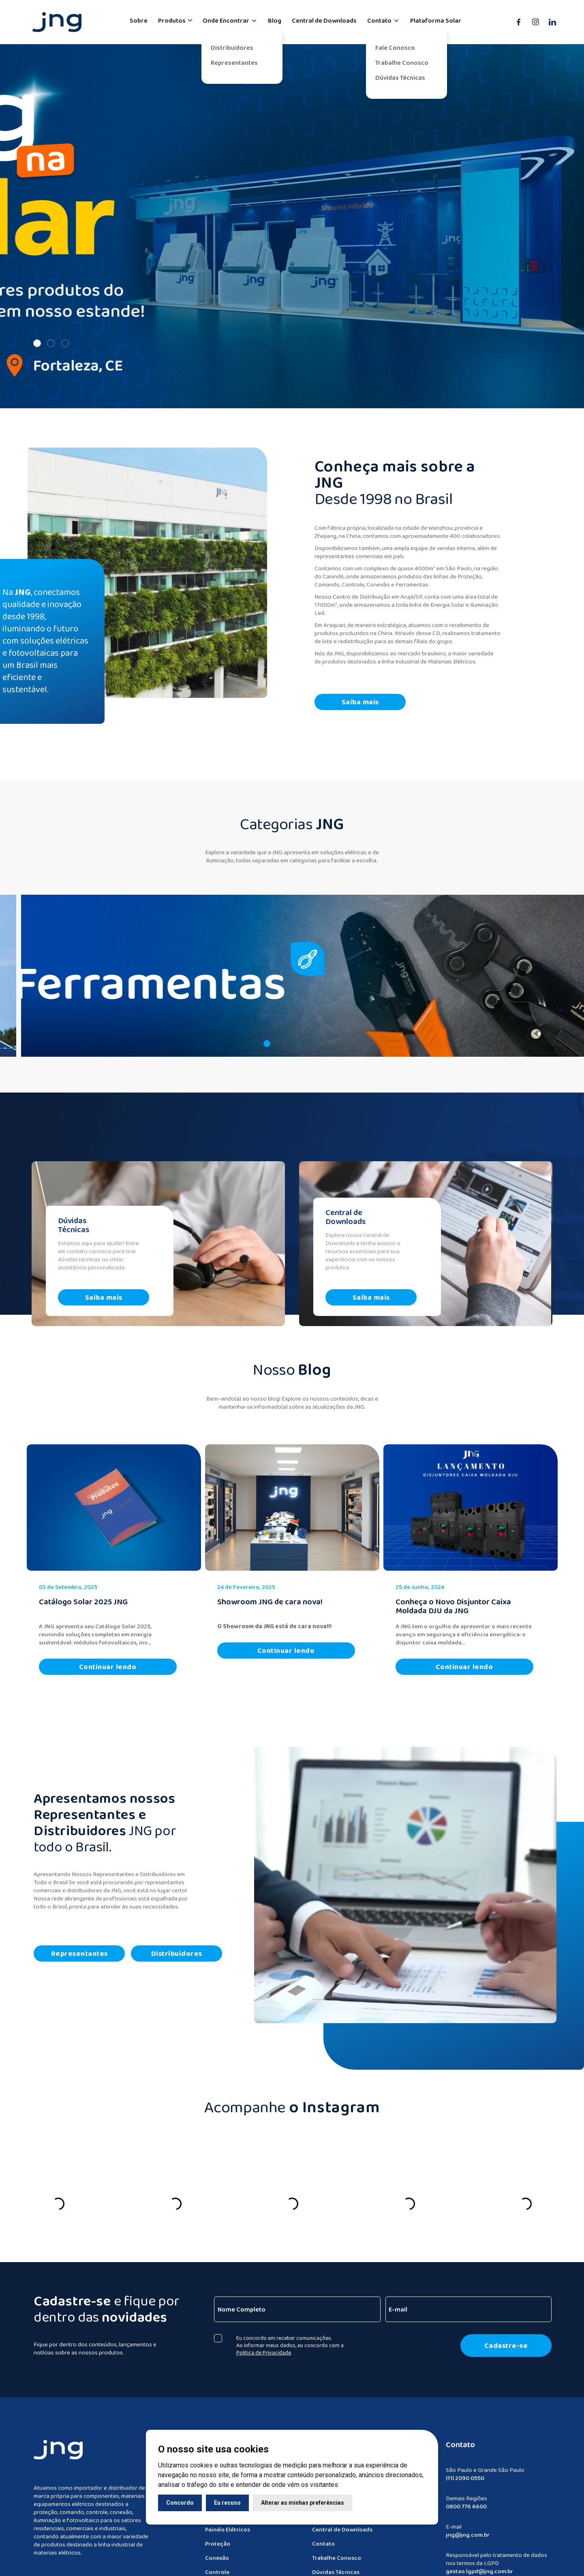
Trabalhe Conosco (401, 62)
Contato (383, 20)
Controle (217, 2566)
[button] (256, 1037)
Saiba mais (362, 695)
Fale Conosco (395, 47)
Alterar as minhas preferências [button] (302, 2502)
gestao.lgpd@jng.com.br (479, 2566)
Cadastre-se (508, 2338)
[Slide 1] (37, 337)
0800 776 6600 (466, 2501)
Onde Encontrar (230, 20)
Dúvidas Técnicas (400, 77)
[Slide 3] (65, 337)
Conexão (217, 2552)
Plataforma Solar (435, 20)
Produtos (172, 20)
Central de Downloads (324, 20)
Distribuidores (232, 47)
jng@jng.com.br (468, 2529)
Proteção (217, 2538)
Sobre (139, 20)
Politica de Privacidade (265, 2346)
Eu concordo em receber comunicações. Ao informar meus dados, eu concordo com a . (291, 2339)
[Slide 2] (51, 337)
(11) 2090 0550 (465, 2473)
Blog (274, 20)
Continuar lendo (108, 1662)
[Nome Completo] (299, 2303)
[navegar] (292, 968)
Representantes (234, 62)
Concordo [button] (180, 2502)
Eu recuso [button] (227, 2502)
